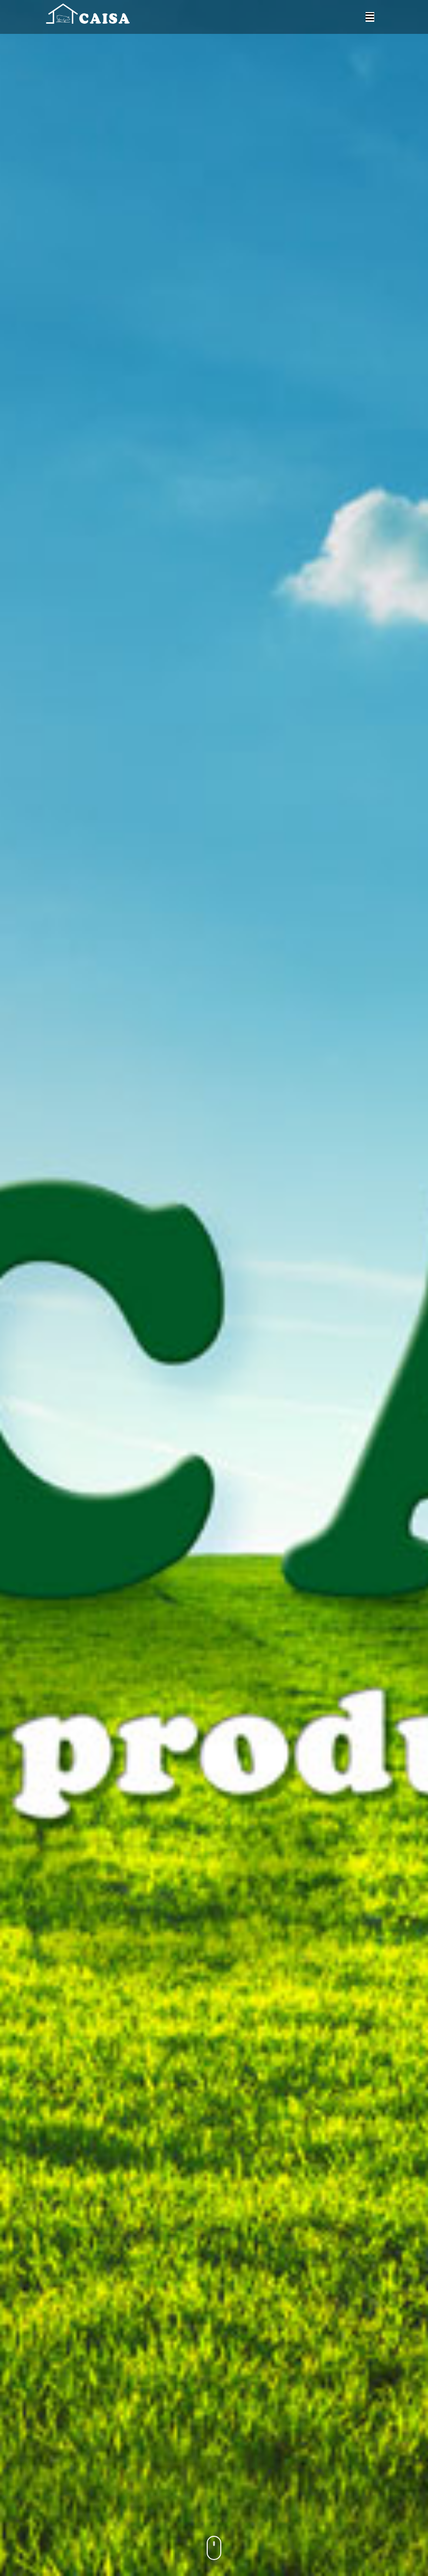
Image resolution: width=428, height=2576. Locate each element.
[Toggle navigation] (370, 17)
